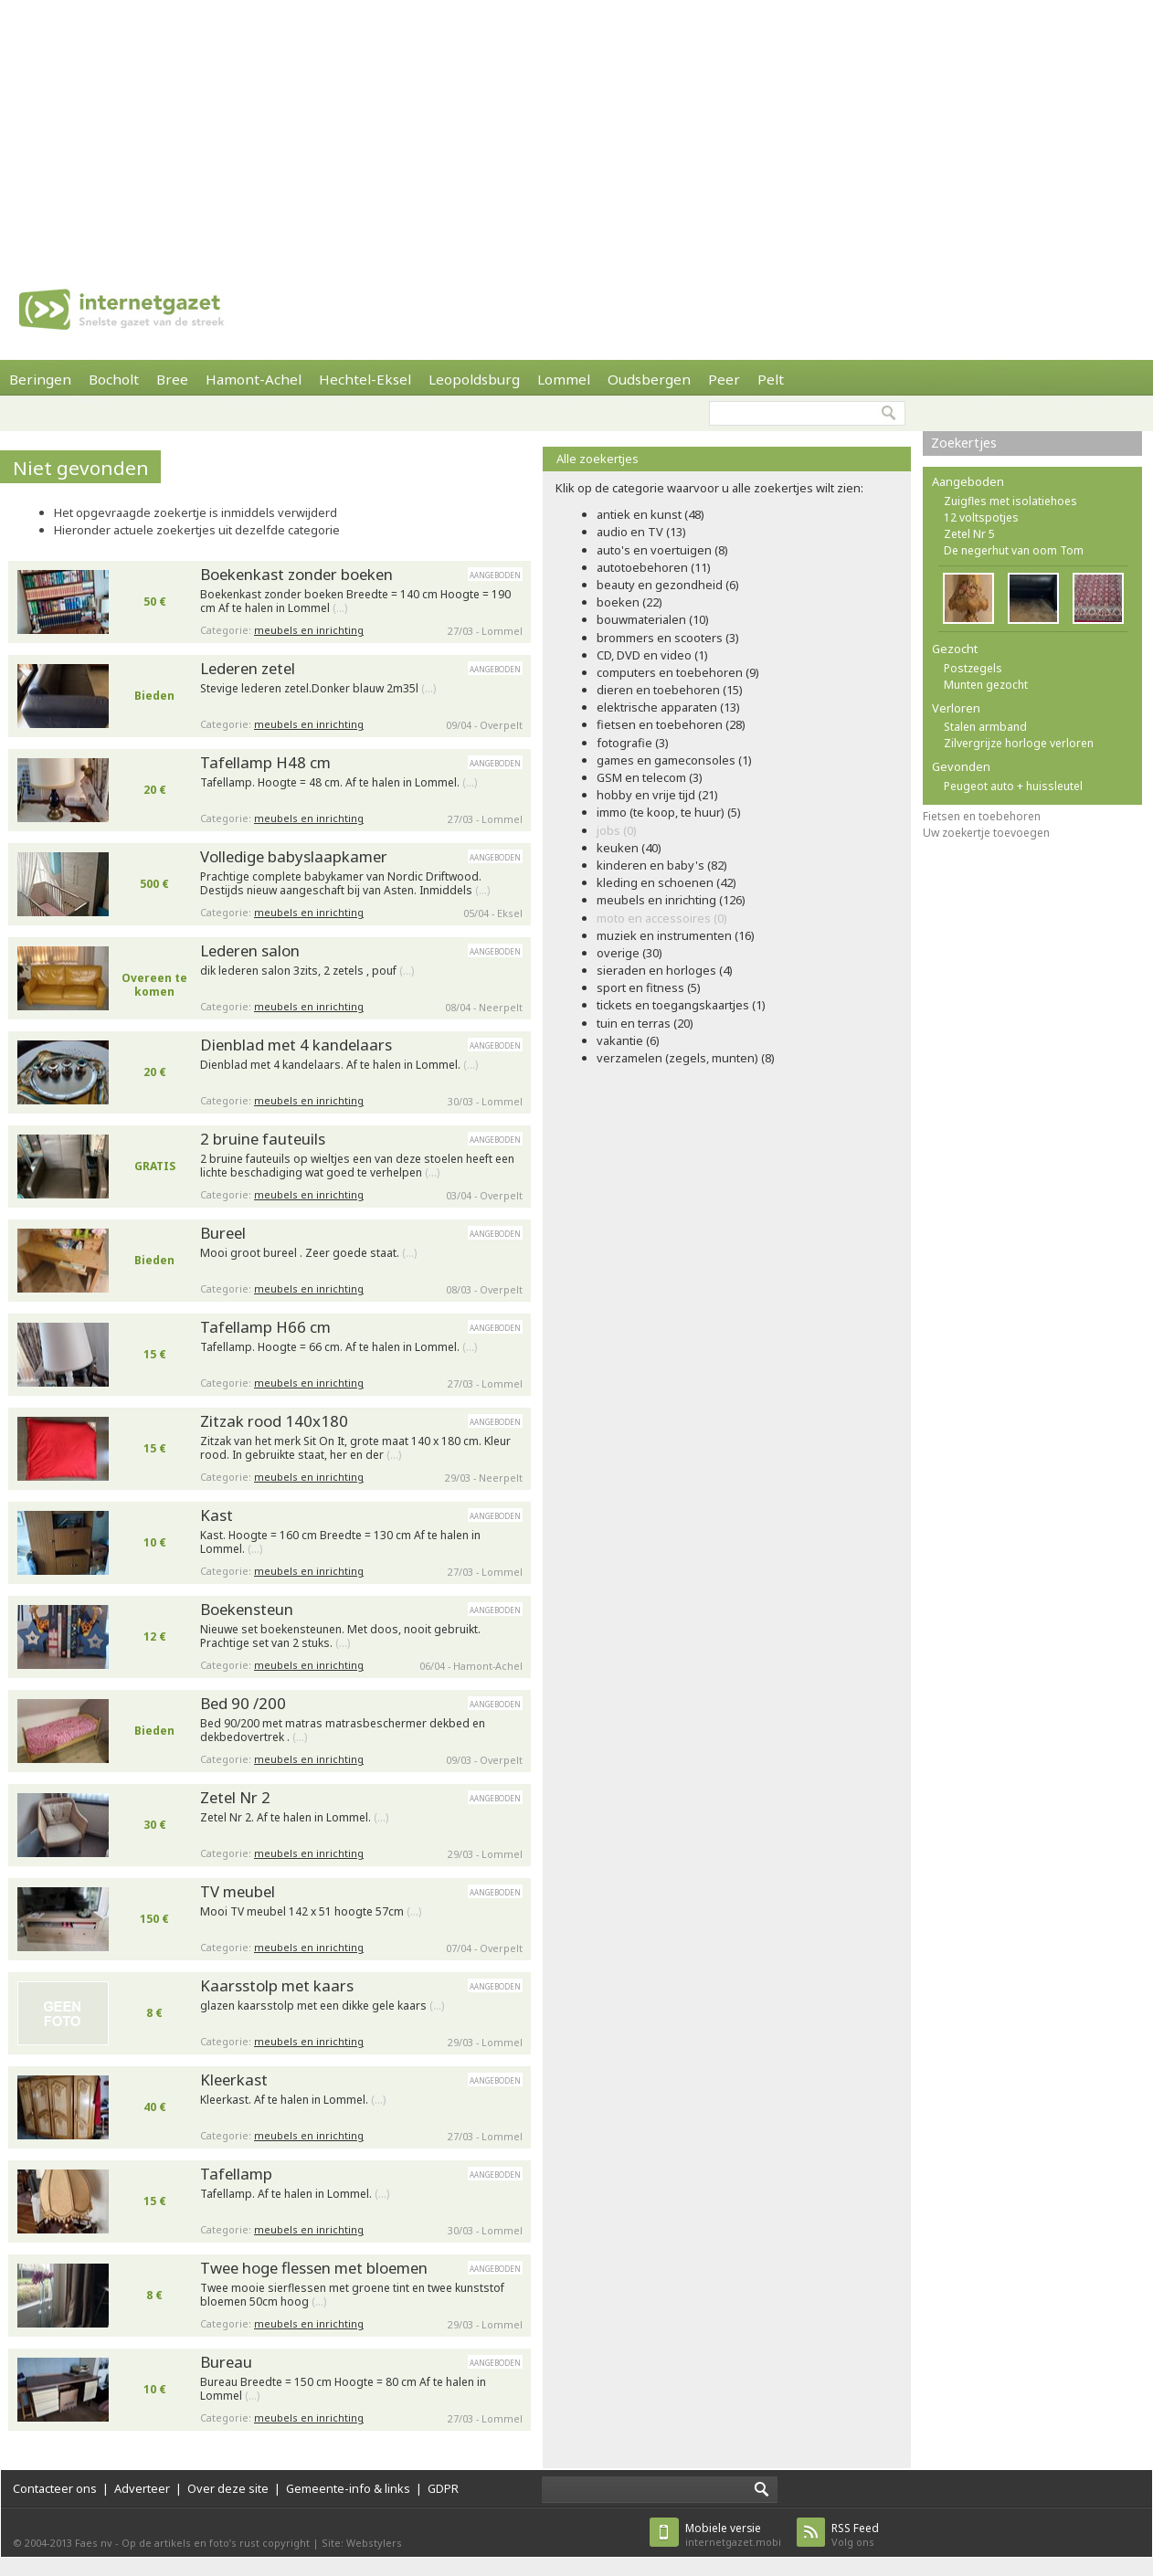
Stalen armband (985, 726)
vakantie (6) (628, 1040)
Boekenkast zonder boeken (296, 574)
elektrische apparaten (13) (668, 707)
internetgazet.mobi (733, 2534)
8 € (154, 2013)
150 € (154, 1919)
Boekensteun (246, 1609)
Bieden (154, 695)
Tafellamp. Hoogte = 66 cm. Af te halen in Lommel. (338, 1347)
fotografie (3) (633, 742)
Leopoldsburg (474, 379)
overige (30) (629, 953)
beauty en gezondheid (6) (668, 584)
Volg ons (855, 2534)
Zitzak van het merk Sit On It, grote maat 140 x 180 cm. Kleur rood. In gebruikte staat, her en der (355, 1448)
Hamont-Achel (253, 379)
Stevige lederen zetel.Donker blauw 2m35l (318, 688)
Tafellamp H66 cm (265, 1326)
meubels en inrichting (309, 630)
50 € (154, 601)
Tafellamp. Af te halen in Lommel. (294, 2194)
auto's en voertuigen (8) (662, 550)
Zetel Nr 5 (969, 534)
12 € (154, 1636)
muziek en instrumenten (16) (676, 935)
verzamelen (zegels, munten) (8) (686, 1058)
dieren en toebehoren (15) (670, 689)
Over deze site (228, 2488)
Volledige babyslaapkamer (293, 856)
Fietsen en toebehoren (982, 816)
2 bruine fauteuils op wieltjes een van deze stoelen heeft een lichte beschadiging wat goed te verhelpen (357, 1166)
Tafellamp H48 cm (265, 762)
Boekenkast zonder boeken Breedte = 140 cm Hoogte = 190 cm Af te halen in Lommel (355, 601)
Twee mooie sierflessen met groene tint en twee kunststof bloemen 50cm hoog (352, 2295)
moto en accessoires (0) (662, 918)
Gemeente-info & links (348, 2488)
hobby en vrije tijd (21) (657, 795)
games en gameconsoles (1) (674, 760)
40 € (154, 2107)
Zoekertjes (964, 442)
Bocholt (114, 379)
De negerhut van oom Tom (1014, 550)
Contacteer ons (55, 2488)
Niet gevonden (81, 467)
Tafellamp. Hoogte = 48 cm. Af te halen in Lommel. (338, 783)
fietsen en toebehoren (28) (671, 724)
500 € (154, 884)
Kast (216, 1515)
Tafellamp (236, 2173)
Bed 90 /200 (243, 1703)
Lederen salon (250, 950)
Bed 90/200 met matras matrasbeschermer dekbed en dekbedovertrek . (342, 1730)
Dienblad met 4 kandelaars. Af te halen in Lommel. (339, 1065)
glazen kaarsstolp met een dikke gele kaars (322, 2006)
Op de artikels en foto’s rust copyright (216, 2543)
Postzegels (973, 668)
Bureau (226, 2361)
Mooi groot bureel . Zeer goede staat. (308, 1253)
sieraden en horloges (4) (665, 970)
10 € (154, 1542)
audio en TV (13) (641, 531)
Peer (724, 379)
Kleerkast (234, 2079)
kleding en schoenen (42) (666, 882)
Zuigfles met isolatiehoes (1010, 501)
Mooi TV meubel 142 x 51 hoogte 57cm (310, 1912)
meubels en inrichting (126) (671, 900)
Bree (172, 379)
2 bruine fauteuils (262, 1138)
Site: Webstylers (362, 2543)
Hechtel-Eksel (365, 379)
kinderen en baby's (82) (662, 865)
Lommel (563, 379)
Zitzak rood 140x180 (274, 1420)
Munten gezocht (986, 684)
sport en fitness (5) (649, 987)
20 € (154, 789)
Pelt (770, 379)
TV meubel (237, 1891)
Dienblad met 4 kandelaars (296, 1044)
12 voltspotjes (981, 517)
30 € (154, 1824)
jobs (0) (617, 830)
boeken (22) (629, 602)
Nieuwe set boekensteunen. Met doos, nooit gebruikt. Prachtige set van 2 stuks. (340, 1636)
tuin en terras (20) (645, 1023)
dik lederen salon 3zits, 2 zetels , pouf (307, 971)
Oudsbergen (649, 379)
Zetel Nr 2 (235, 1797)
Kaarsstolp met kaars (277, 1985)
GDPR (443, 2488)
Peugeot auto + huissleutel (1013, 786)
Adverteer (142, 2488)
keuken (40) (629, 847)
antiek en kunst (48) (650, 514)
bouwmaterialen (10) (653, 619)
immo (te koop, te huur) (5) (669, 812)
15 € (154, 1354)
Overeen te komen (154, 984)
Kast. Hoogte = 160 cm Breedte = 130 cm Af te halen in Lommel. (340, 1542)
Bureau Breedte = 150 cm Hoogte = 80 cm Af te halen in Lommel (343, 2389)
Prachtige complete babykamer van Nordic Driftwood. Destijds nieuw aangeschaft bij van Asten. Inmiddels (345, 884)
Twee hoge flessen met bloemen (314, 2267)
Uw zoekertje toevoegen (986, 832)
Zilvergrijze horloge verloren (1019, 743)
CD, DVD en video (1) (652, 655)
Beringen (40, 379)
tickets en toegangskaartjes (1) (681, 1005)
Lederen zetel (247, 668)
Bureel (223, 1232)
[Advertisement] (417, 128)
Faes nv (93, 2543)
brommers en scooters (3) (668, 637)
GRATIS (154, 1166)
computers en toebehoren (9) (678, 672)
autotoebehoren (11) (654, 567)
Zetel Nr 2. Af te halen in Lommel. (294, 1818)
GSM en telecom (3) (650, 777)
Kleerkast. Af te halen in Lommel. (293, 2100)
